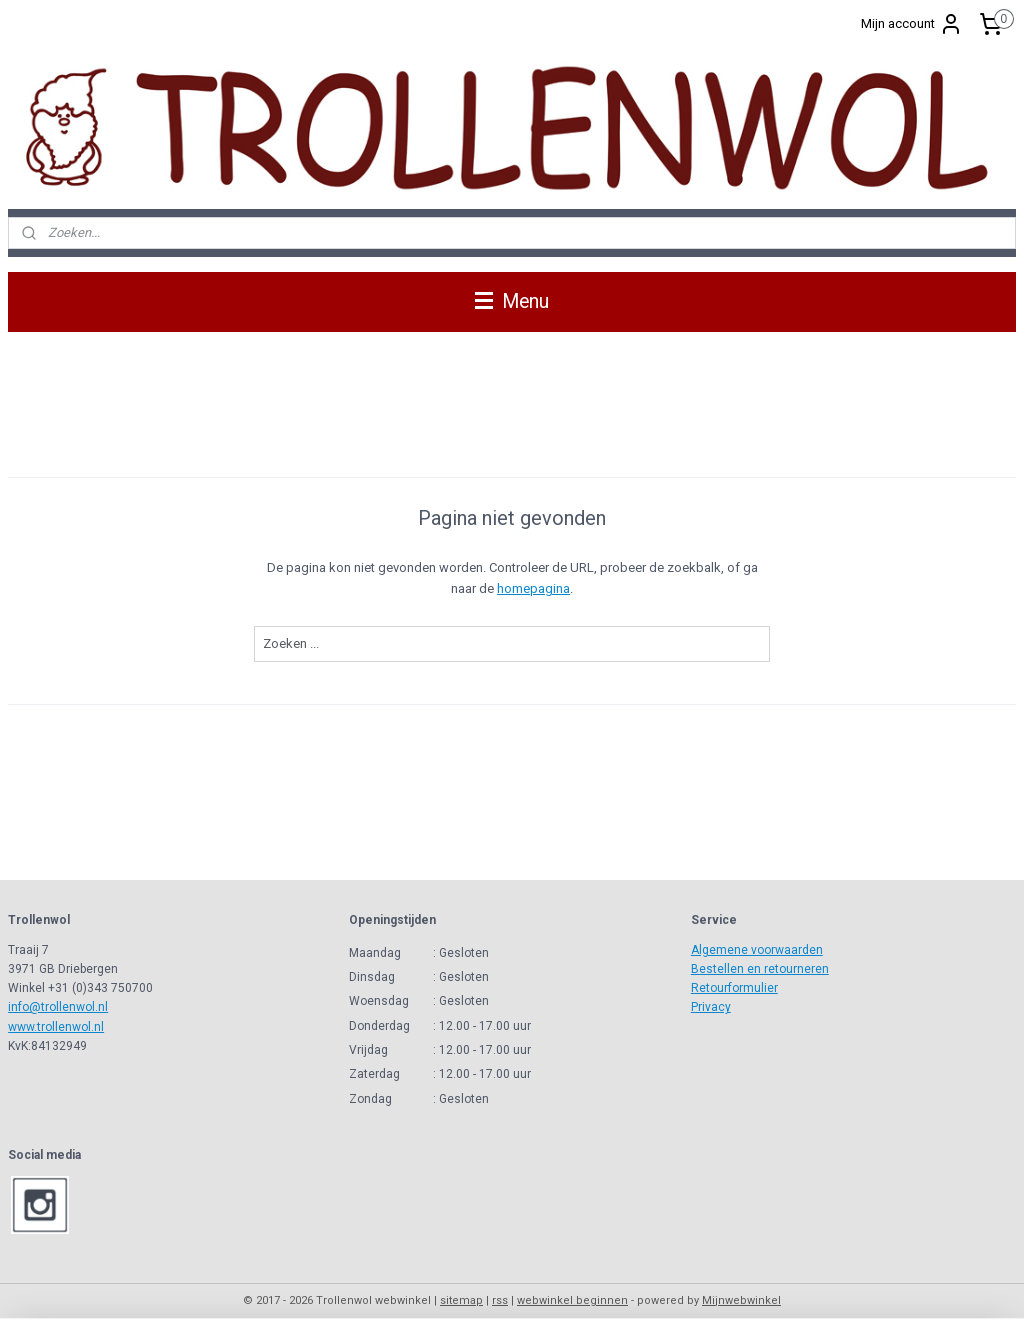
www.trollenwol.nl (56, 1027)
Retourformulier (734, 988)
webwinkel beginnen (572, 1300)
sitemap (461, 1300)
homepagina (533, 588)
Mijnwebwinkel (741, 1300)
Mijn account (912, 24)
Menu (512, 301)
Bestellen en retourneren (760, 969)
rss (500, 1300)
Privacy (711, 1007)
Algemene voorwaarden (757, 950)
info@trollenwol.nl (58, 1007)
